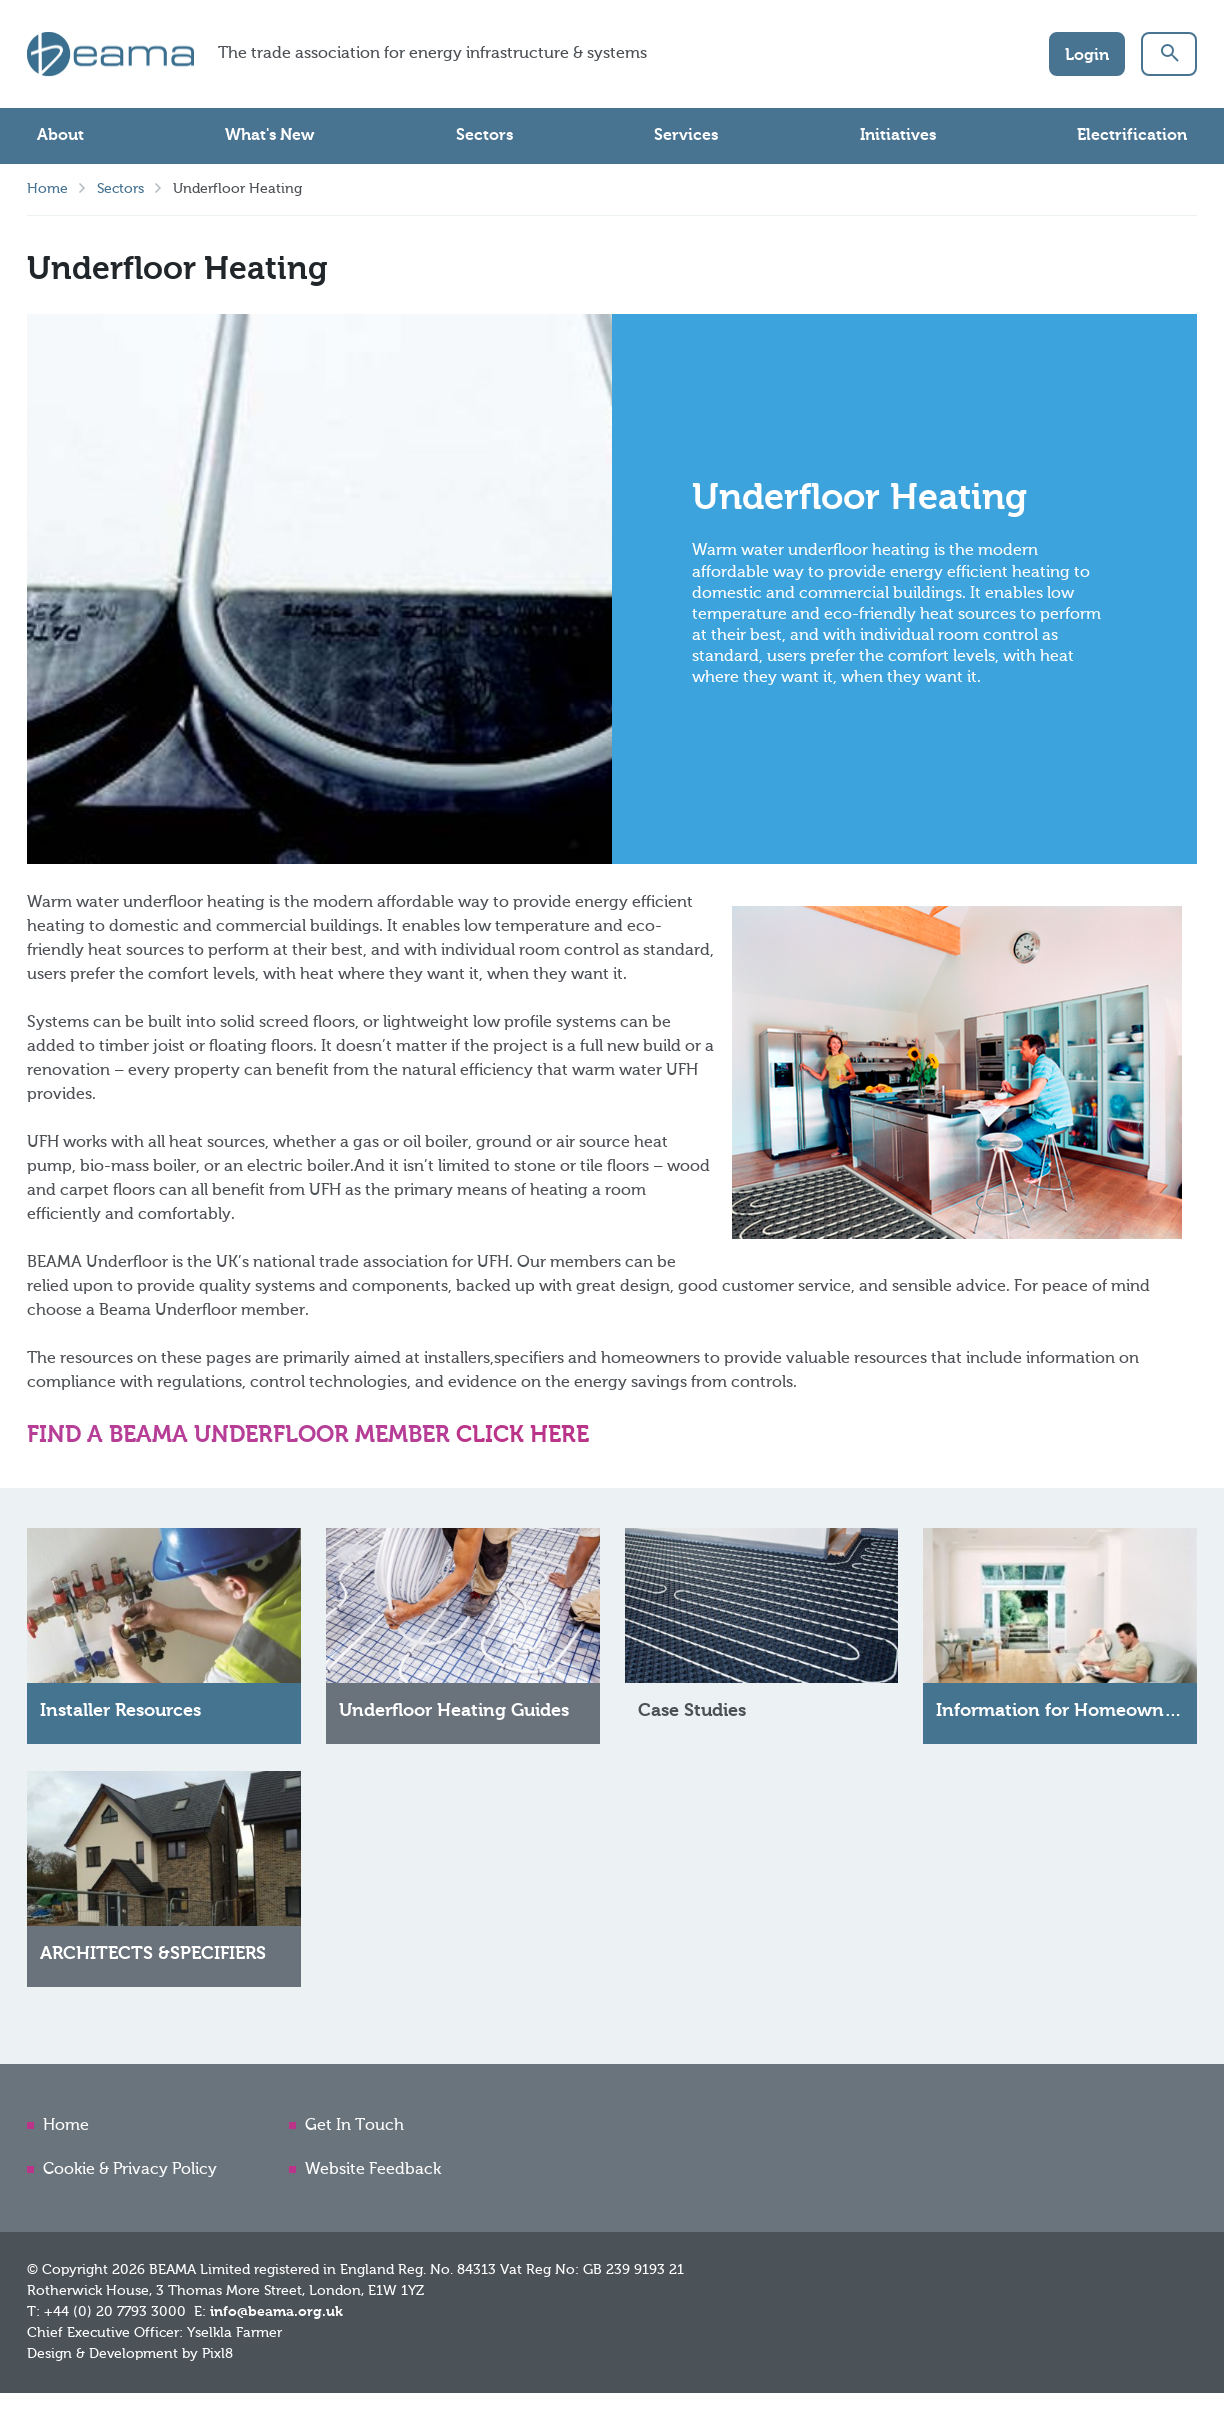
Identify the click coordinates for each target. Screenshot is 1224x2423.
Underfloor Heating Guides (454, 1716)
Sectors (484, 136)
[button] (1169, 54)
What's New (269, 136)
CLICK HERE (525, 1435)
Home (47, 189)
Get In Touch (354, 2126)
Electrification (1132, 136)
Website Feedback (373, 2170)
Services (686, 136)
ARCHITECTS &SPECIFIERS (153, 1959)
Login (1087, 56)
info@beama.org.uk (276, 2312)
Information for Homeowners (1062, 1716)
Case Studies (692, 1716)
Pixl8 (217, 2354)
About (60, 136)
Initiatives (898, 136)
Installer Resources (120, 1716)
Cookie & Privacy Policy (130, 2170)
